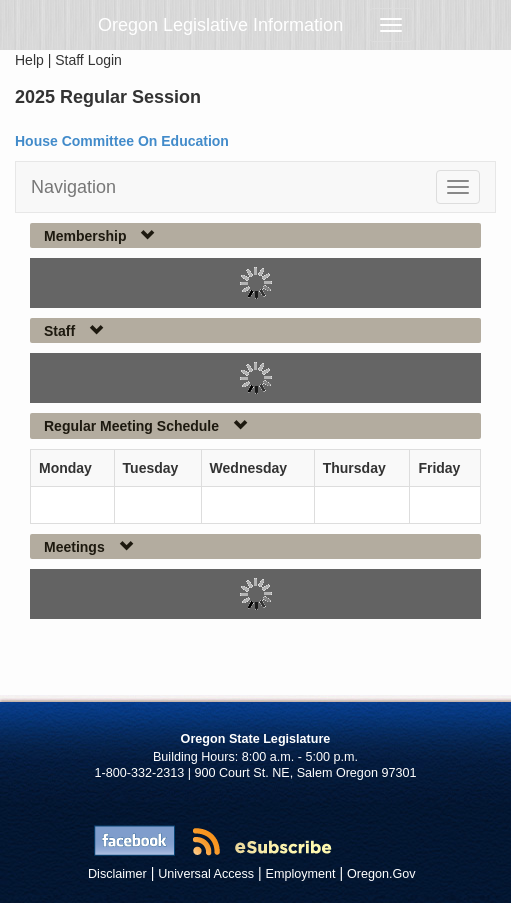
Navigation (73, 187)
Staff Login (88, 60)
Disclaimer (117, 874)
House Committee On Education (122, 141)
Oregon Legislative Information (220, 25)
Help (29, 60)
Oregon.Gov (381, 874)
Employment (301, 874)
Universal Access (206, 874)
